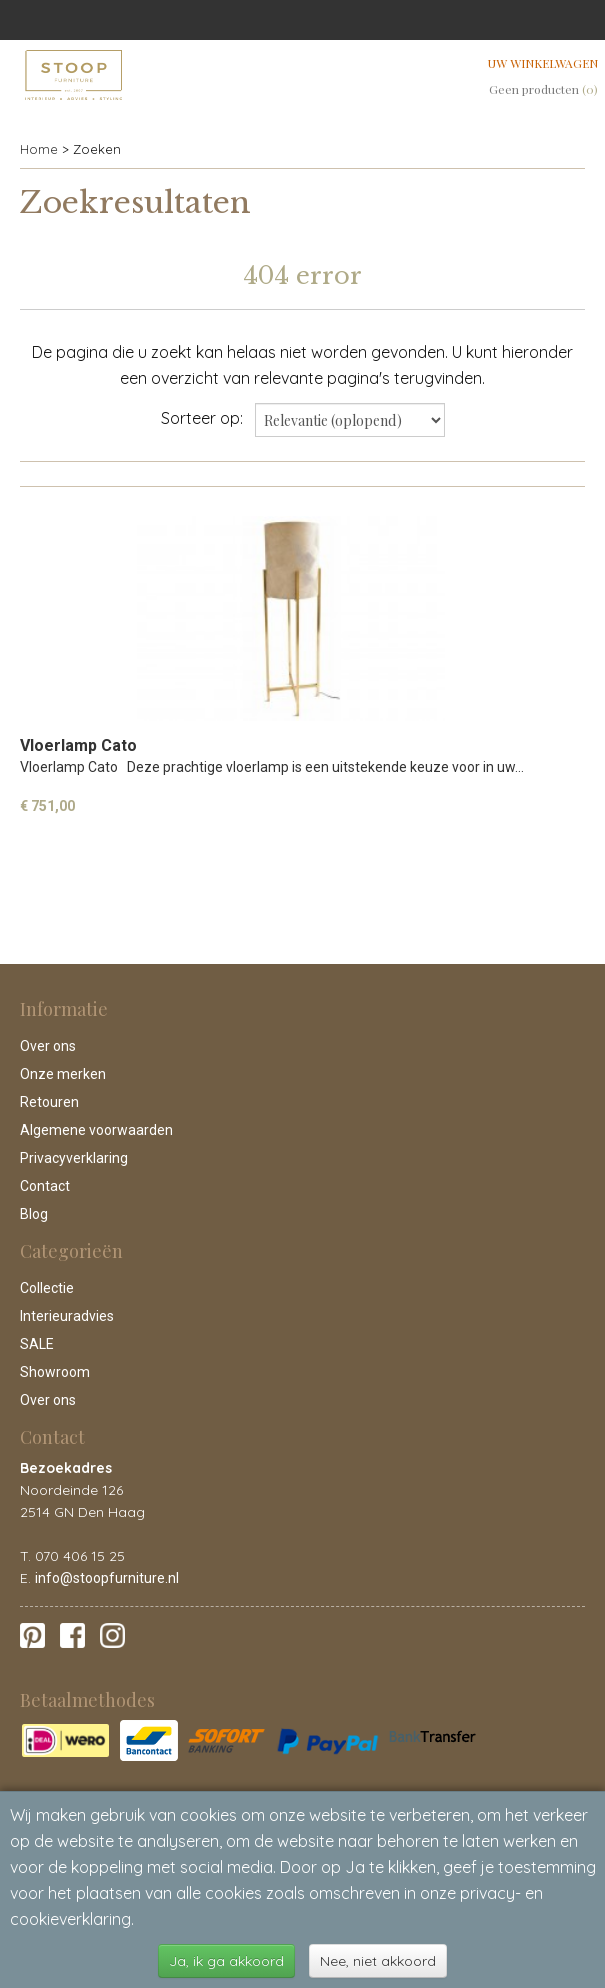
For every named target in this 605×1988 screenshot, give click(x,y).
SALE (37, 1344)
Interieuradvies (67, 1316)
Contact (45, 1186)
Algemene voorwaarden (96, 1130)
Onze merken (63, 1074)
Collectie (47, 1288)
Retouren (49, 1102)
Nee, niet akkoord (378, 1961)
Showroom (55, 1372)
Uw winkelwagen (543, 63)
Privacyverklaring (74, 1158)
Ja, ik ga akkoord (226, 1961)
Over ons (48, 1046)
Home (39, 149)
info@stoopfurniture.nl (107, 1578)
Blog (34, 1214)
